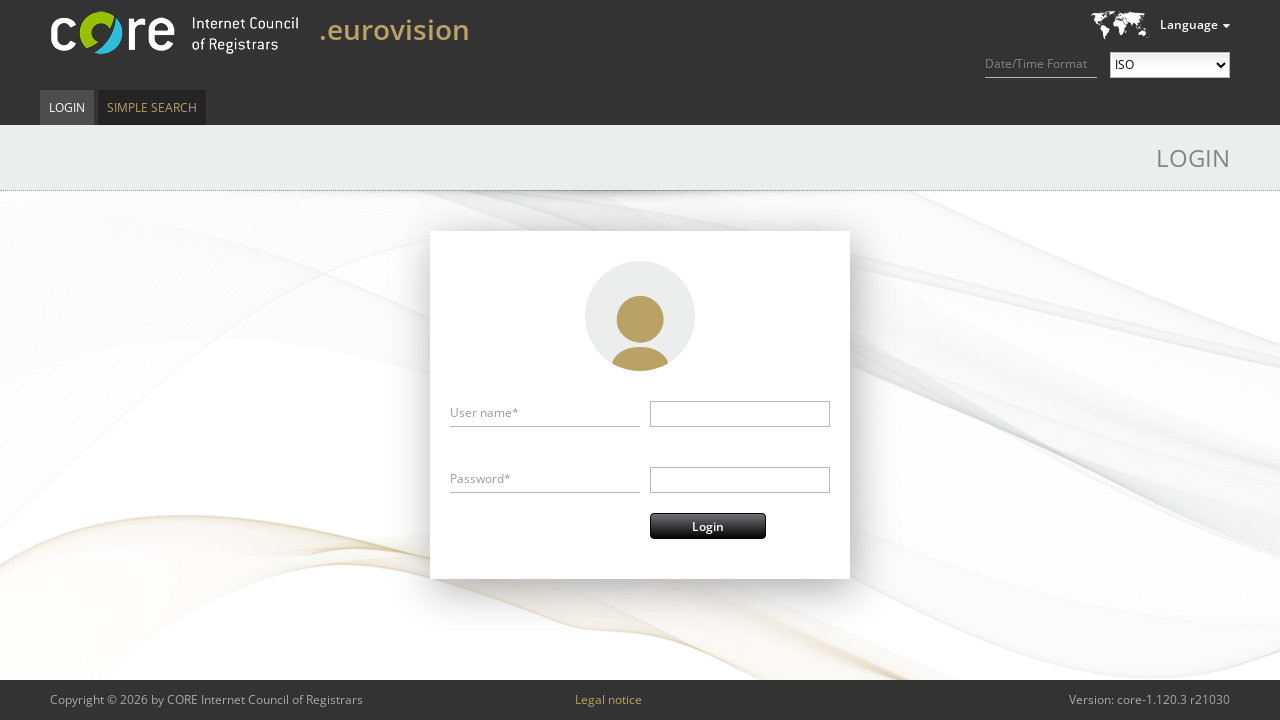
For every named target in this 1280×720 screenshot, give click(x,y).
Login (67, 107)
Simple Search (152, 107)
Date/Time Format (1036, 63)
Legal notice (608, 699)
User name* (484, 412)
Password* (480, 478)
